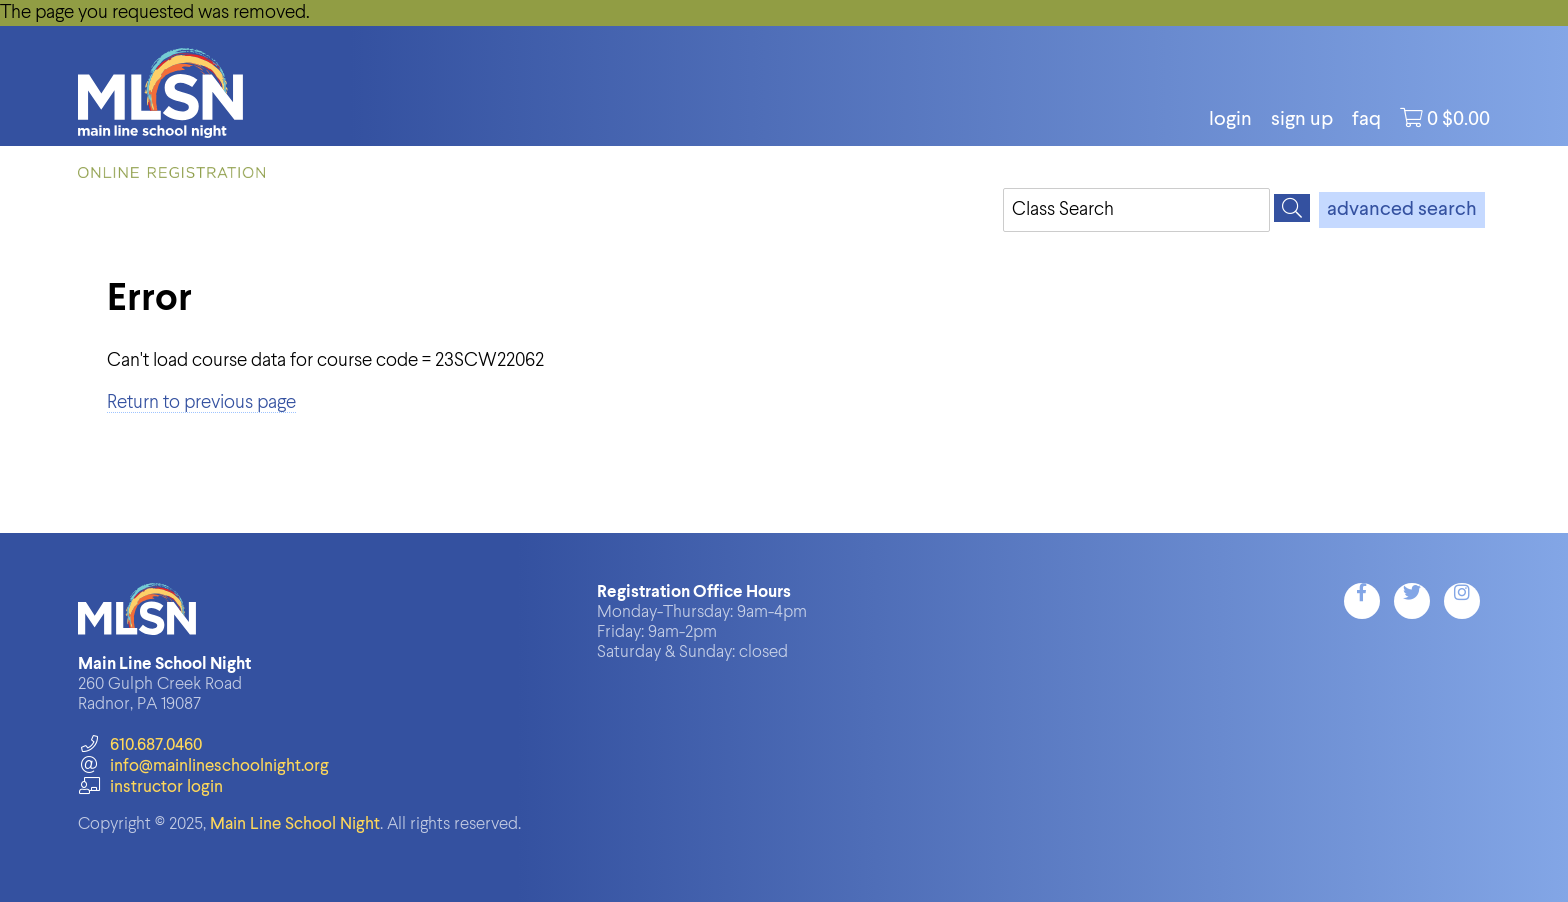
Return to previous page (201, 402)
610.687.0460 (139, 745)
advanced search (1402, 210)
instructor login (150, 787)
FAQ (1366, 120)
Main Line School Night (295, 824)
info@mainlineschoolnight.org (203, 766)
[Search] (1292, 208)
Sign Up (1302, 120)
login (1230, 120)
